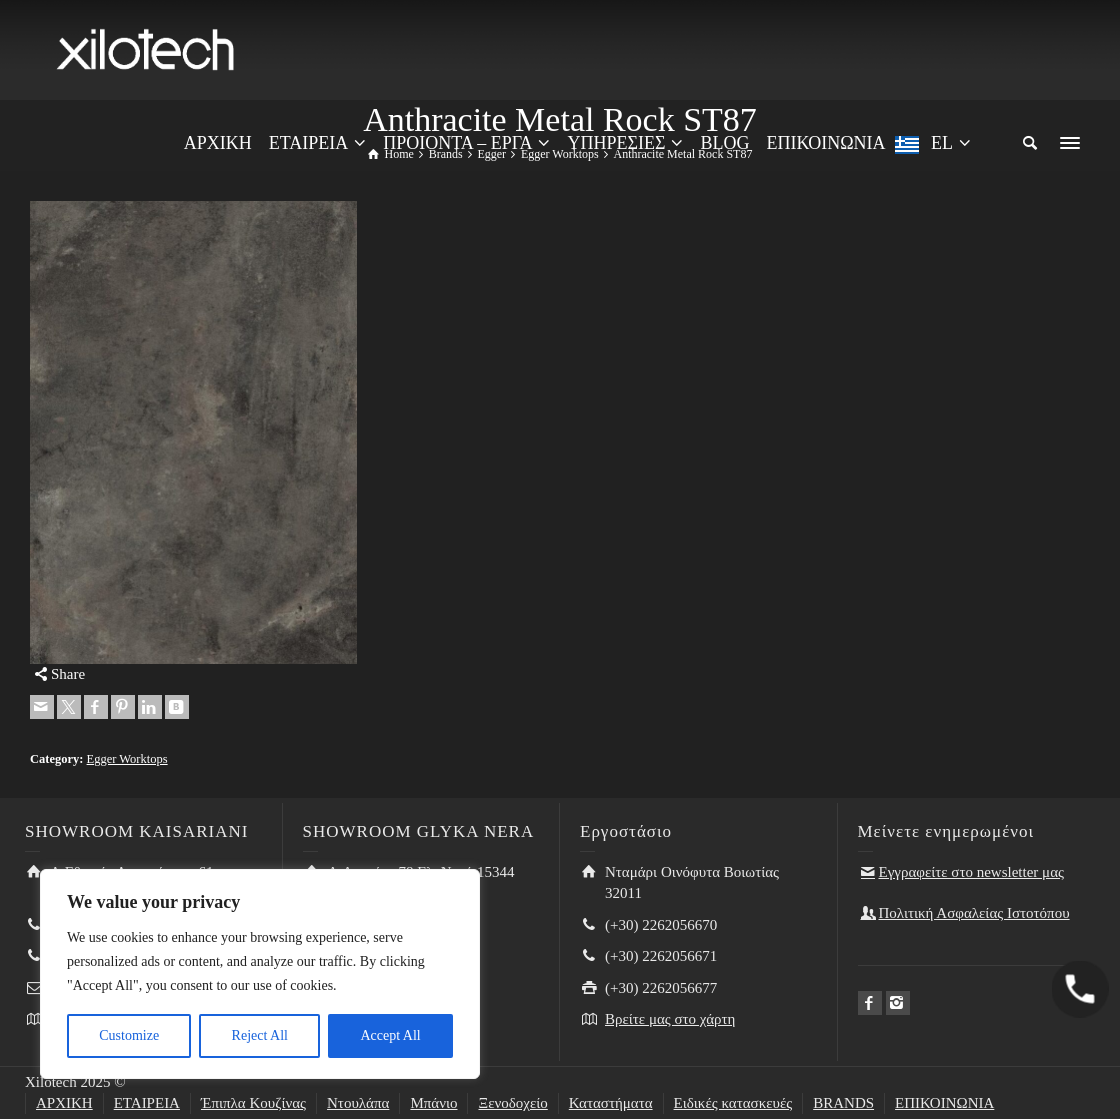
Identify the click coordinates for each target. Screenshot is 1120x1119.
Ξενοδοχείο (512, 1103)
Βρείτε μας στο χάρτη (670, 1019)
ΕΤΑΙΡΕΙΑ (147, 1103)
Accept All (390, 1035)
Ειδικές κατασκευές (733, 1103)
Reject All (260, 1035)
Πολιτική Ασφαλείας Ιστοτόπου (974, 913)
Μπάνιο (433, 1103)
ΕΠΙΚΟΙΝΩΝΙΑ (944, 1103)
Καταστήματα (611, 1103)
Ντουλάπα (358, 1103)
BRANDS (843, 1103)
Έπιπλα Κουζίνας (253, 1103)
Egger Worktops (127, 759)
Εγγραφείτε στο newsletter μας (971, 872)
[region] (260, 974)
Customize (129, 1035)
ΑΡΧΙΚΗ (64, 1103)
